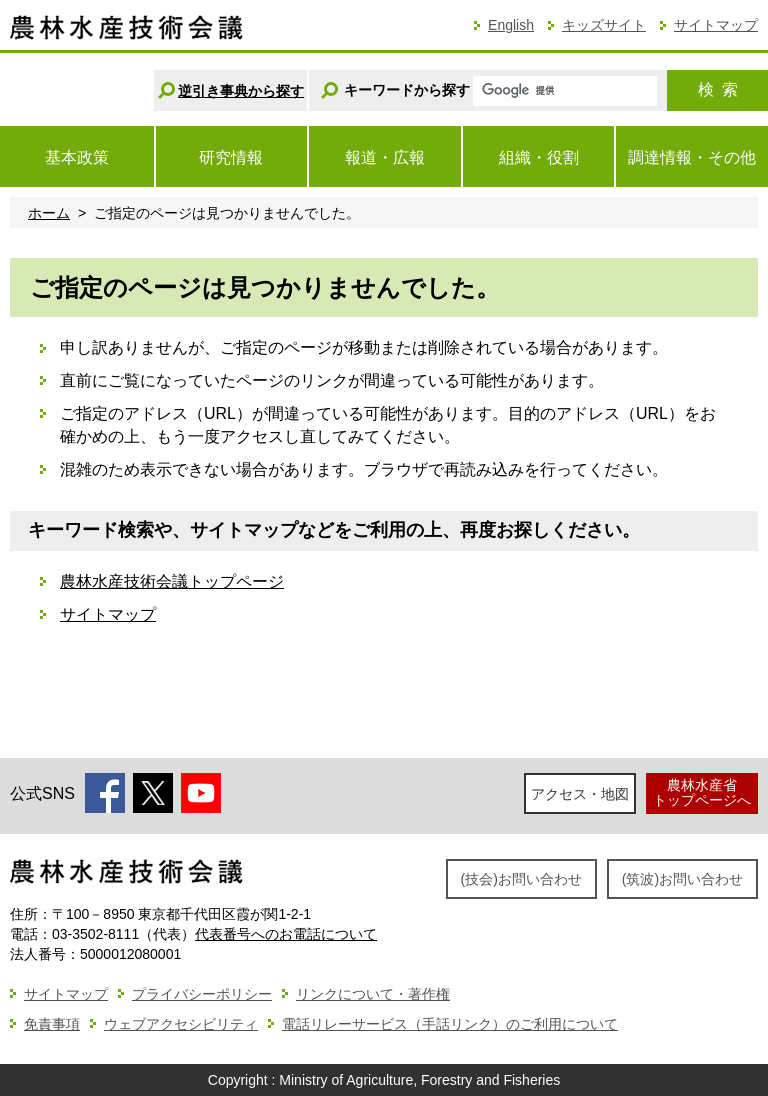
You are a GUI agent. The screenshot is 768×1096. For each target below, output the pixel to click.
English (511, 25)
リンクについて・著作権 (373, 994)
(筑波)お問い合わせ (682, 879)
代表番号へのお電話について (286, 934)
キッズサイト (604, 25)
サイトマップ (716, 25)
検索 (718, 89)
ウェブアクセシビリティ (181, 1024)
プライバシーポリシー (202, 994)
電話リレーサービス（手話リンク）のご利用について (450, 1024)
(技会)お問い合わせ (521, 879)
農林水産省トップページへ (702, 792)
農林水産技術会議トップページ (172, 581)
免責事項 (52, 1024)
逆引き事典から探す (241, 91)
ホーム (49, 213)
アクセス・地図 (580, 794)
